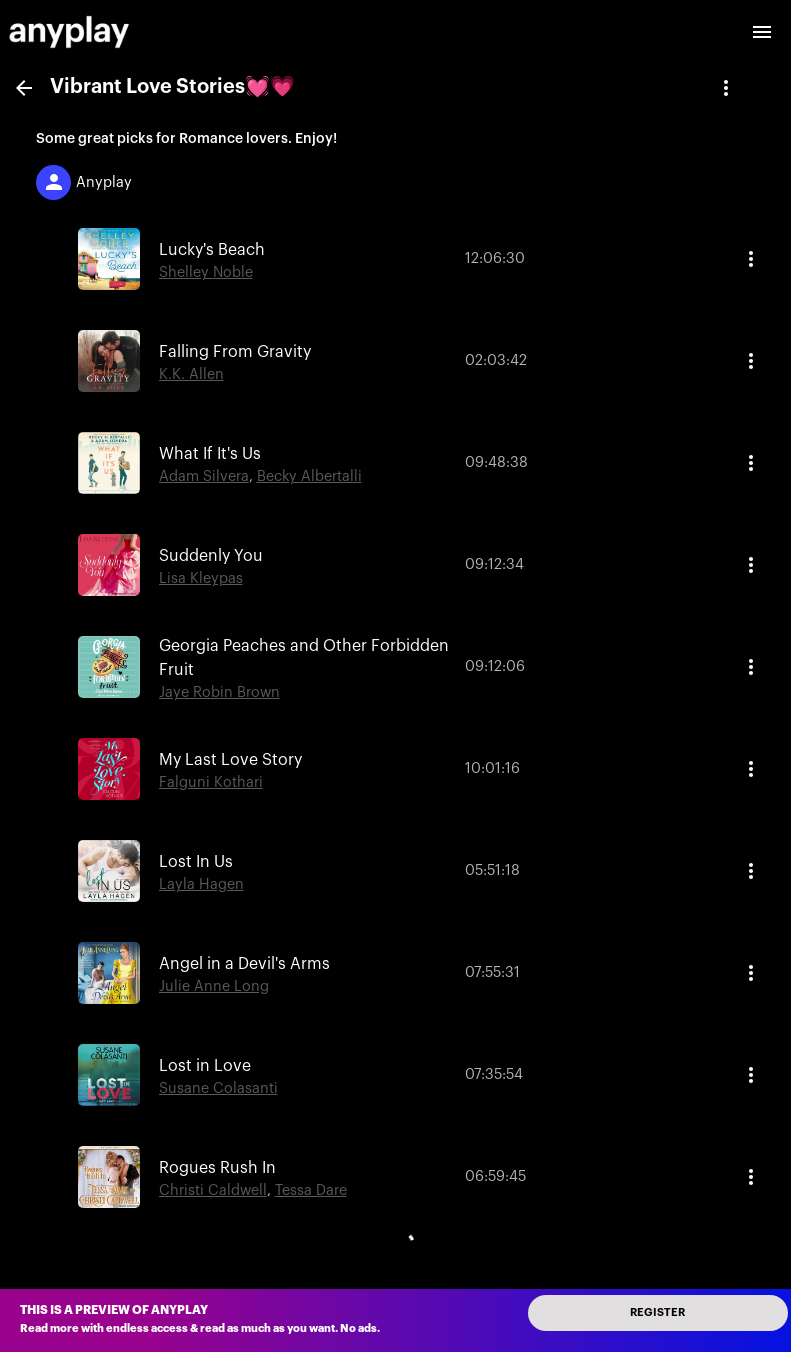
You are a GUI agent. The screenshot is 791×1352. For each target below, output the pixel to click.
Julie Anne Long (214, 986)
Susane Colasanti (218, 1088)
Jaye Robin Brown (219, 692)
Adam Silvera (204, 476)
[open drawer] (762, 32)
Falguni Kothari (211, 782)
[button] (395, 259)
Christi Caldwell (213, 1190)
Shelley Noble (206, 272)
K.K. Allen (191, 374)
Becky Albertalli (309, 476)
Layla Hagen (201, 884)
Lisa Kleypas (201, 578)
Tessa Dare (311, 1190)
